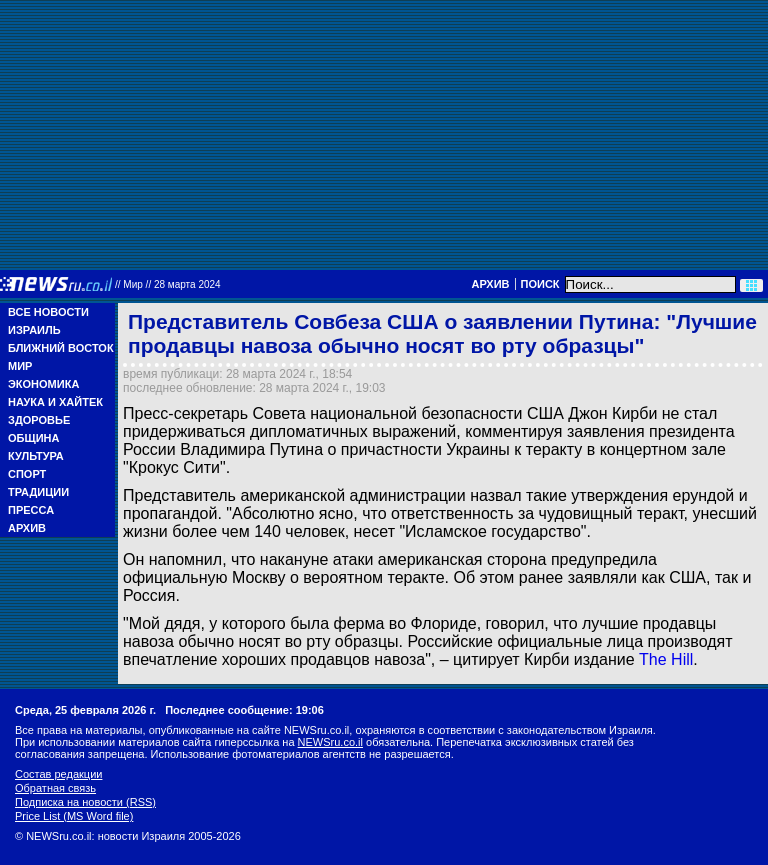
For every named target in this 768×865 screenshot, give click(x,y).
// (168, 284)
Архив (490, 284)
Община (33, 438)
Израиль (34, 330)
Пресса (31, 510)
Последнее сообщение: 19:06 (244, 710)
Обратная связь (55, 788)
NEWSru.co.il (330, 742)
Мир (20, 366)
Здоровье (39, 420)
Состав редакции (58, 774)
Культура (36, 456)
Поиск (540, 284)
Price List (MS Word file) (74, 816)
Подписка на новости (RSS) (85, 802)
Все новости (48, 312)
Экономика (43, 384)
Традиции (38, 492)
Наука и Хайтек (55, 402)
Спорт (27, 474)
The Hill (666, 659)
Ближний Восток (61, 348)
